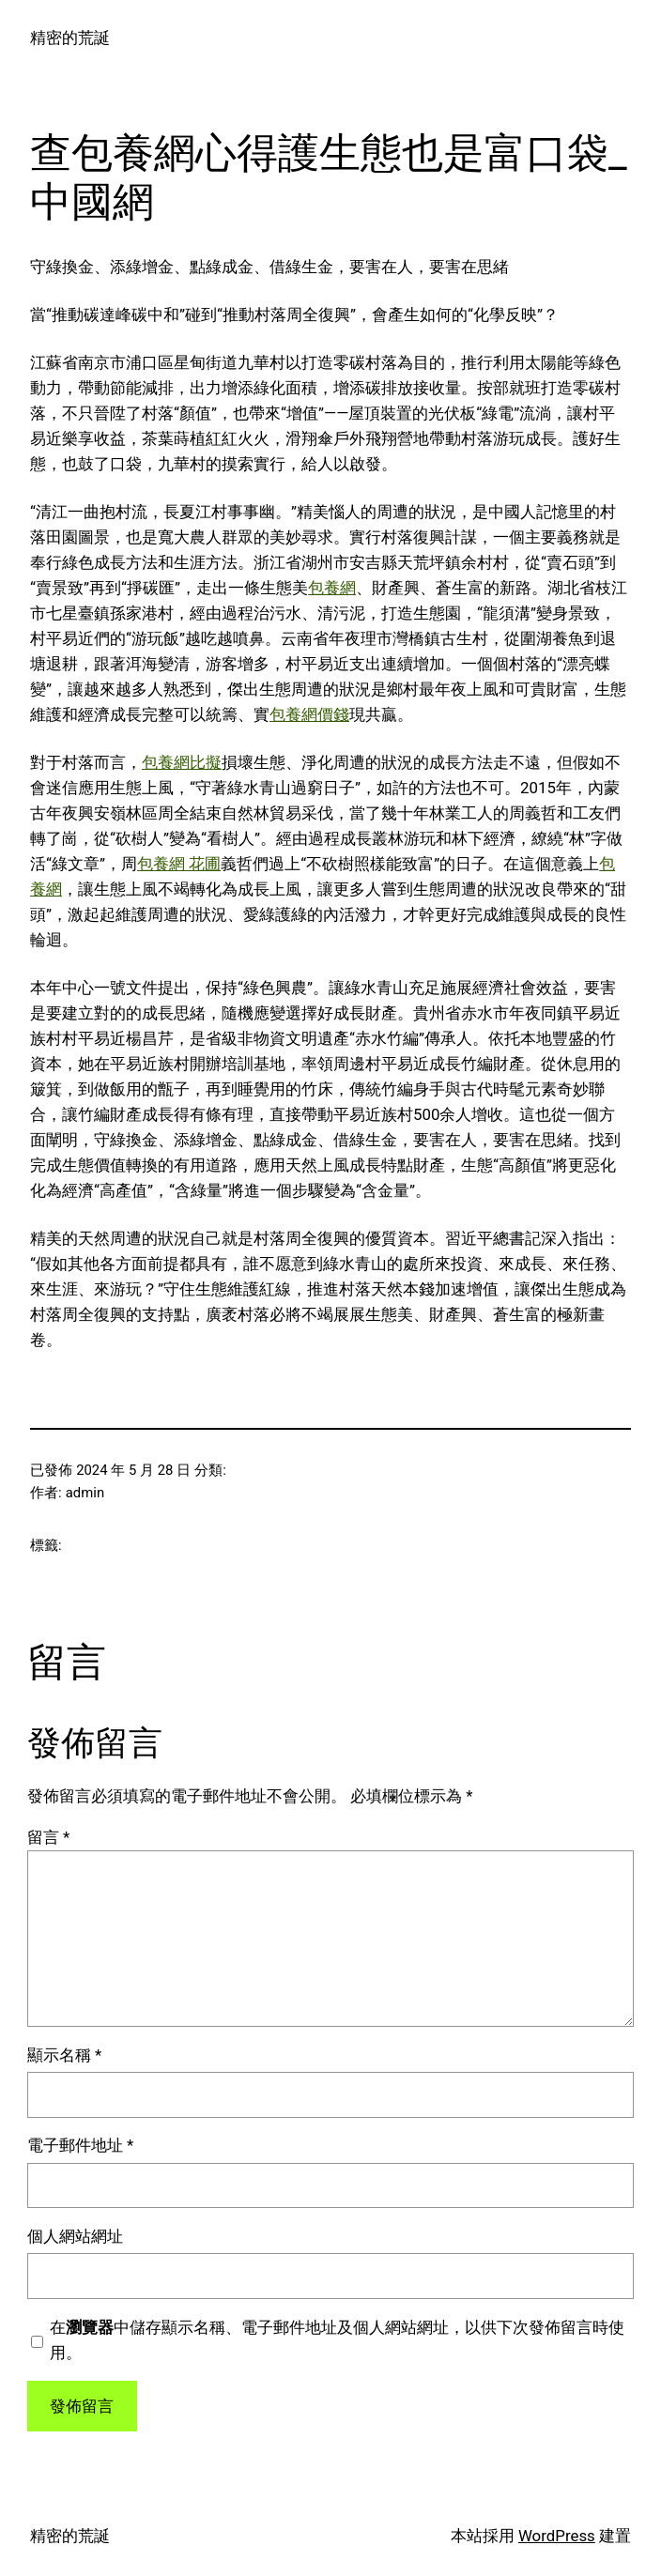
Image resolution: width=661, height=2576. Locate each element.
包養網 (332, 587)
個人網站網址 (75, 2236)
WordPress (556, 2535)
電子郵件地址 (80, 2145)
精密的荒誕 (70, 37)
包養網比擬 (182, 762)
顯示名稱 (64, 2055)
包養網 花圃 (179, 863)
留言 (48, 1837)
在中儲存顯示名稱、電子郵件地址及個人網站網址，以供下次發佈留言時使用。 (337, 2340)
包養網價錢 (309, 714)
